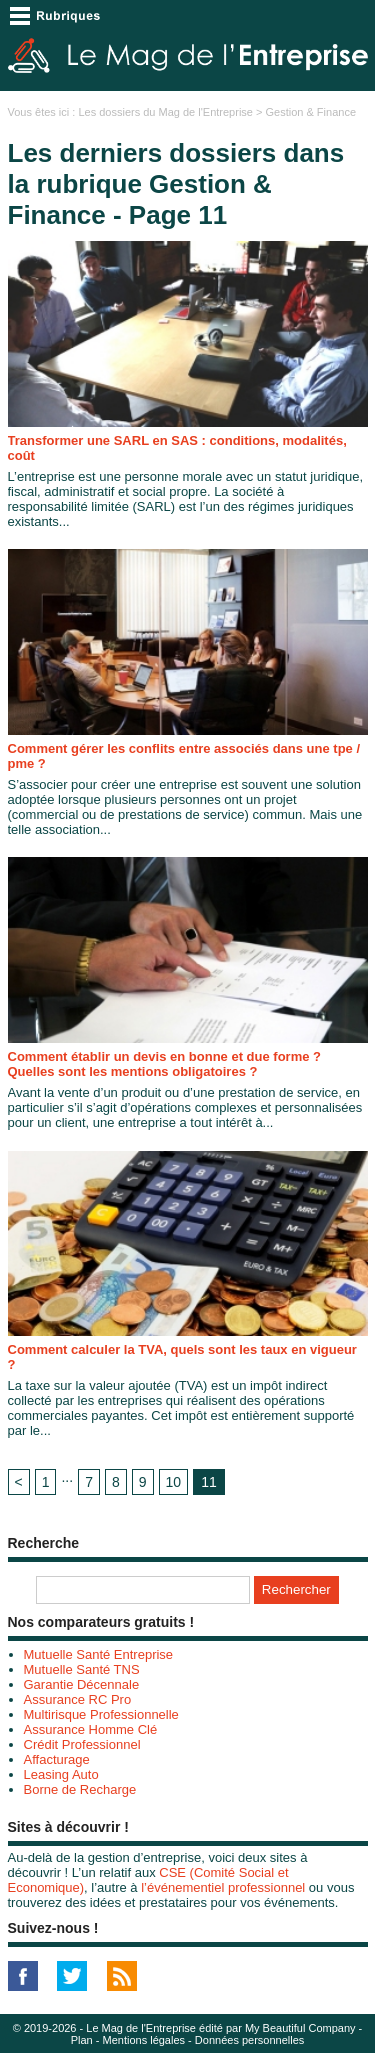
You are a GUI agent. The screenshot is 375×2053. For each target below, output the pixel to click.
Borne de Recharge (80, 1789)
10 (174, 1482)
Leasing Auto (61, 1774)
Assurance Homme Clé (91, 1729)
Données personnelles (249, 2040)
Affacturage (57, 1759)
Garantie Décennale (82, 1684)
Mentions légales (144, 2040)
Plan (82, 2040)
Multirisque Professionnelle (101, 1714)
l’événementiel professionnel (223, 1887)
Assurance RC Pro (78, 1699)
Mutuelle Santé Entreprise (99, 1654)
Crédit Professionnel (82, 1744)
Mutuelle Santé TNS (82, 1669)
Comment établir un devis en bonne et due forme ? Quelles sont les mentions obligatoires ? (165, 1064)
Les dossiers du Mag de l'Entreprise (165, 112)
